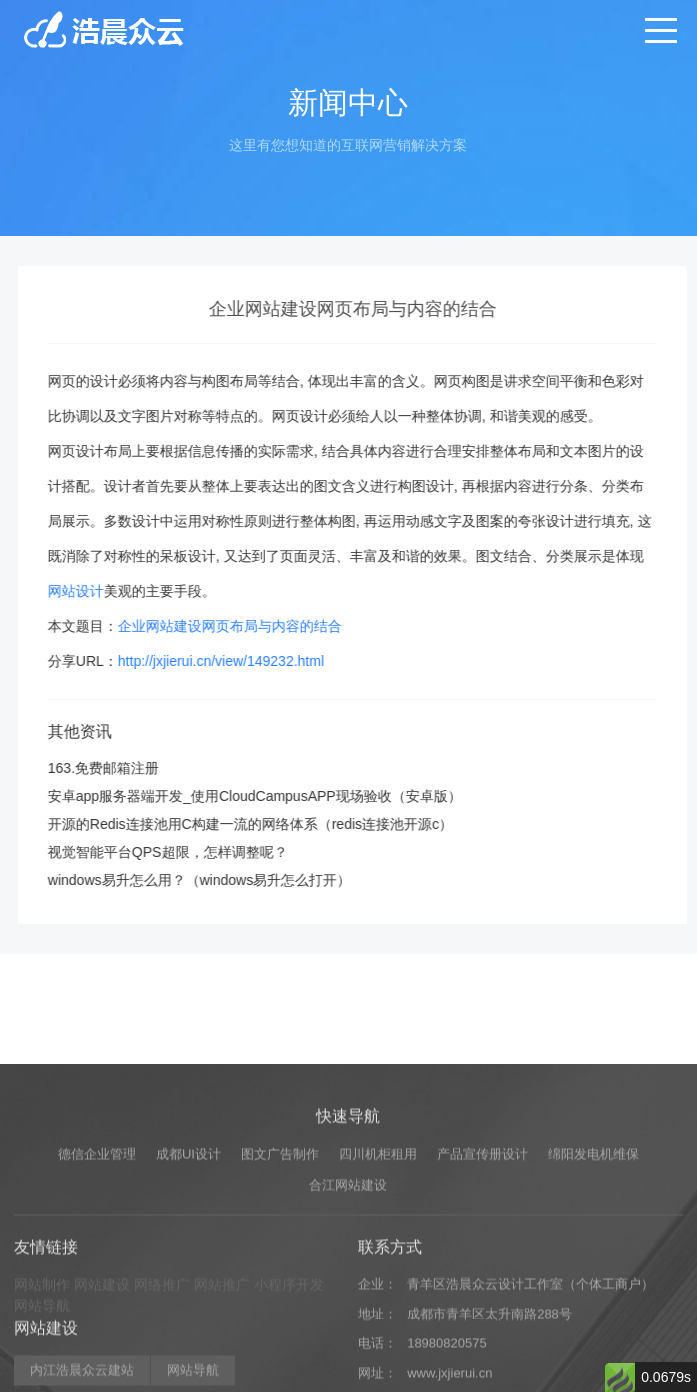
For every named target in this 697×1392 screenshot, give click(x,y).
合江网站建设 (348, 1273)
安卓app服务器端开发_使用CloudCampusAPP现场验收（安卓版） (274, 796)
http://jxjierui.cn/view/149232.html (240, 661)
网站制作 (42, 1373)
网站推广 (222, 1373)
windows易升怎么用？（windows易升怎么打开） (218, 880)
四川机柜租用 (378, 1242)
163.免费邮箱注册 (122, 768)
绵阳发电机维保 (593, 1242)
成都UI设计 (188, 1242)
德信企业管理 (97, 1242)
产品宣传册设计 (482, 1242)
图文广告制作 (280, 1242)
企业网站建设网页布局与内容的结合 (249, 626)
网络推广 (162, 1373)
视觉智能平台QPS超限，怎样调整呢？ (187, 852)
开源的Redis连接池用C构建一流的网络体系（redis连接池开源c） (269, 824)
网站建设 (102, 1373)
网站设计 (95, 591)
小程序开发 (289, 1373)
